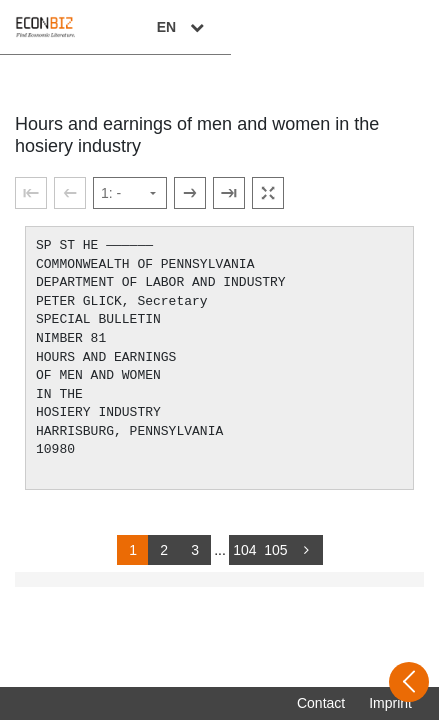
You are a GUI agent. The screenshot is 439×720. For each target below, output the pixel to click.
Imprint (390, 703)
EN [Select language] (391, 27)
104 (244, 550)
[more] (307, 550)
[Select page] (130, 193)
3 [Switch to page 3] (195, 550)
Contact (321, 703)
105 (275, 550)
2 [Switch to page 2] (164, 550)
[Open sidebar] (409, 682)
